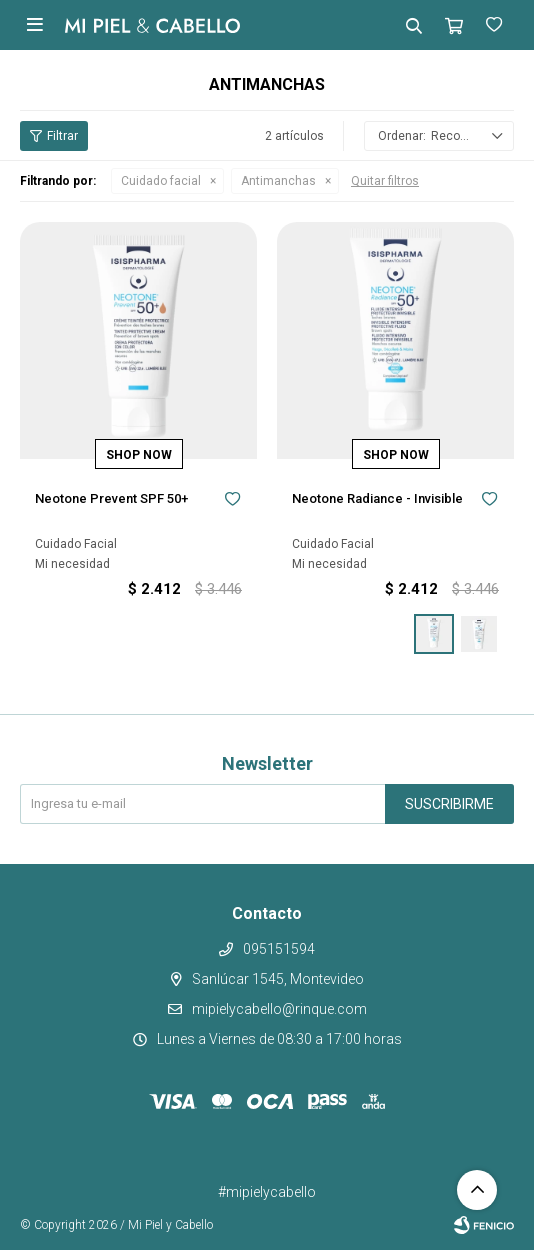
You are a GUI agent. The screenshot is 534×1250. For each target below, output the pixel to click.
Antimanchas (278, 181)
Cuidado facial (161, 181)
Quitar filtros (385, 181)
